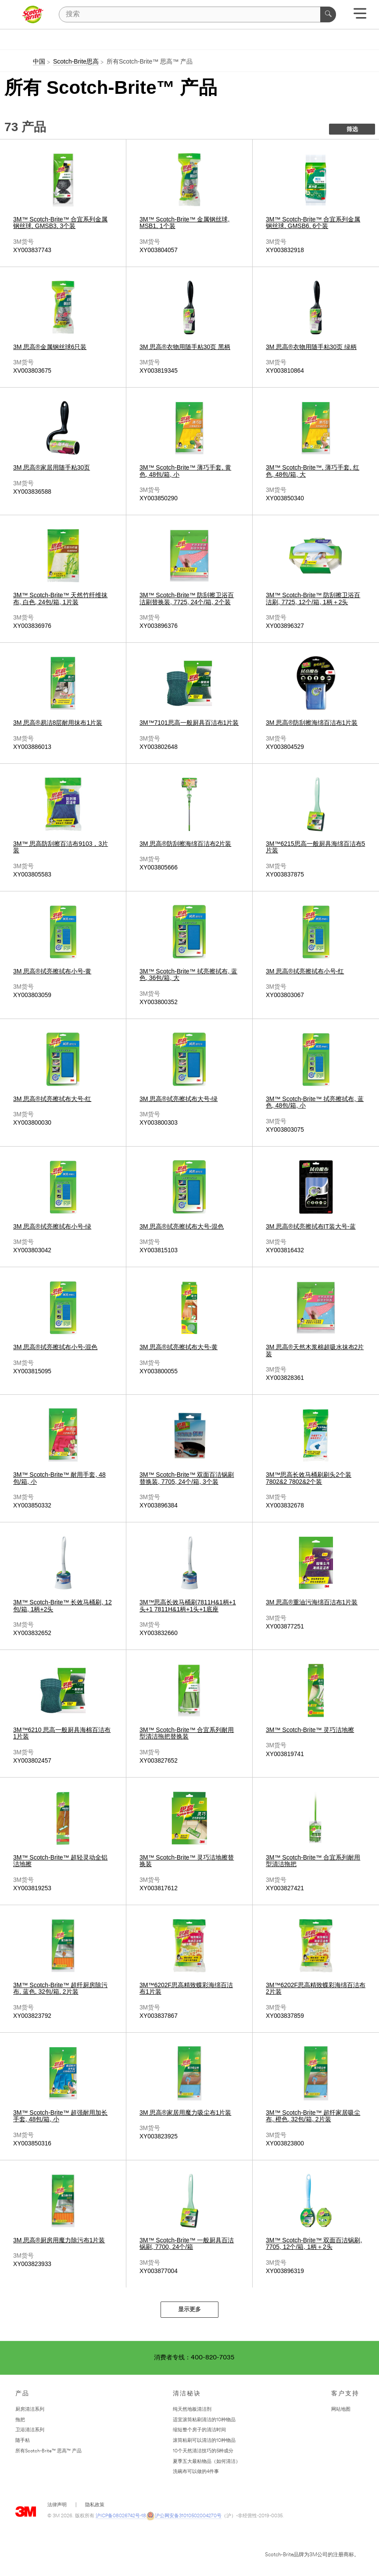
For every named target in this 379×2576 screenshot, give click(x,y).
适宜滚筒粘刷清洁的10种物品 (204, 2420)
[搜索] (197, 14)
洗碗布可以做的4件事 (196, 2471)
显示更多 (189, 2309)
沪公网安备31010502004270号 (184, 2516)
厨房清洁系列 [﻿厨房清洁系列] (29, 2409)
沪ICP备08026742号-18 (121, 2516)
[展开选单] (360, 16)
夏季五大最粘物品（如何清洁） (206, 2461)
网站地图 (340, 2409)
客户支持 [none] (345, 2394)
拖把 (20, 2420)
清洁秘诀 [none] (187, 2394)
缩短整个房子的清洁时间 (199, 2430)
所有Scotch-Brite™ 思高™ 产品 (48, 2451)
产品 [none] (22, 2394)
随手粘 (22, 2440)
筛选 (352, 129)
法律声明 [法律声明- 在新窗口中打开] (57, 2505)
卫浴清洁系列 (29, 2430)
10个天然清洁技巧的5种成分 (203, 2451)
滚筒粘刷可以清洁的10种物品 (204, 2440)
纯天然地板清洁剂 (192, 2409)
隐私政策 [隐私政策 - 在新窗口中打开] (94, 2505)
